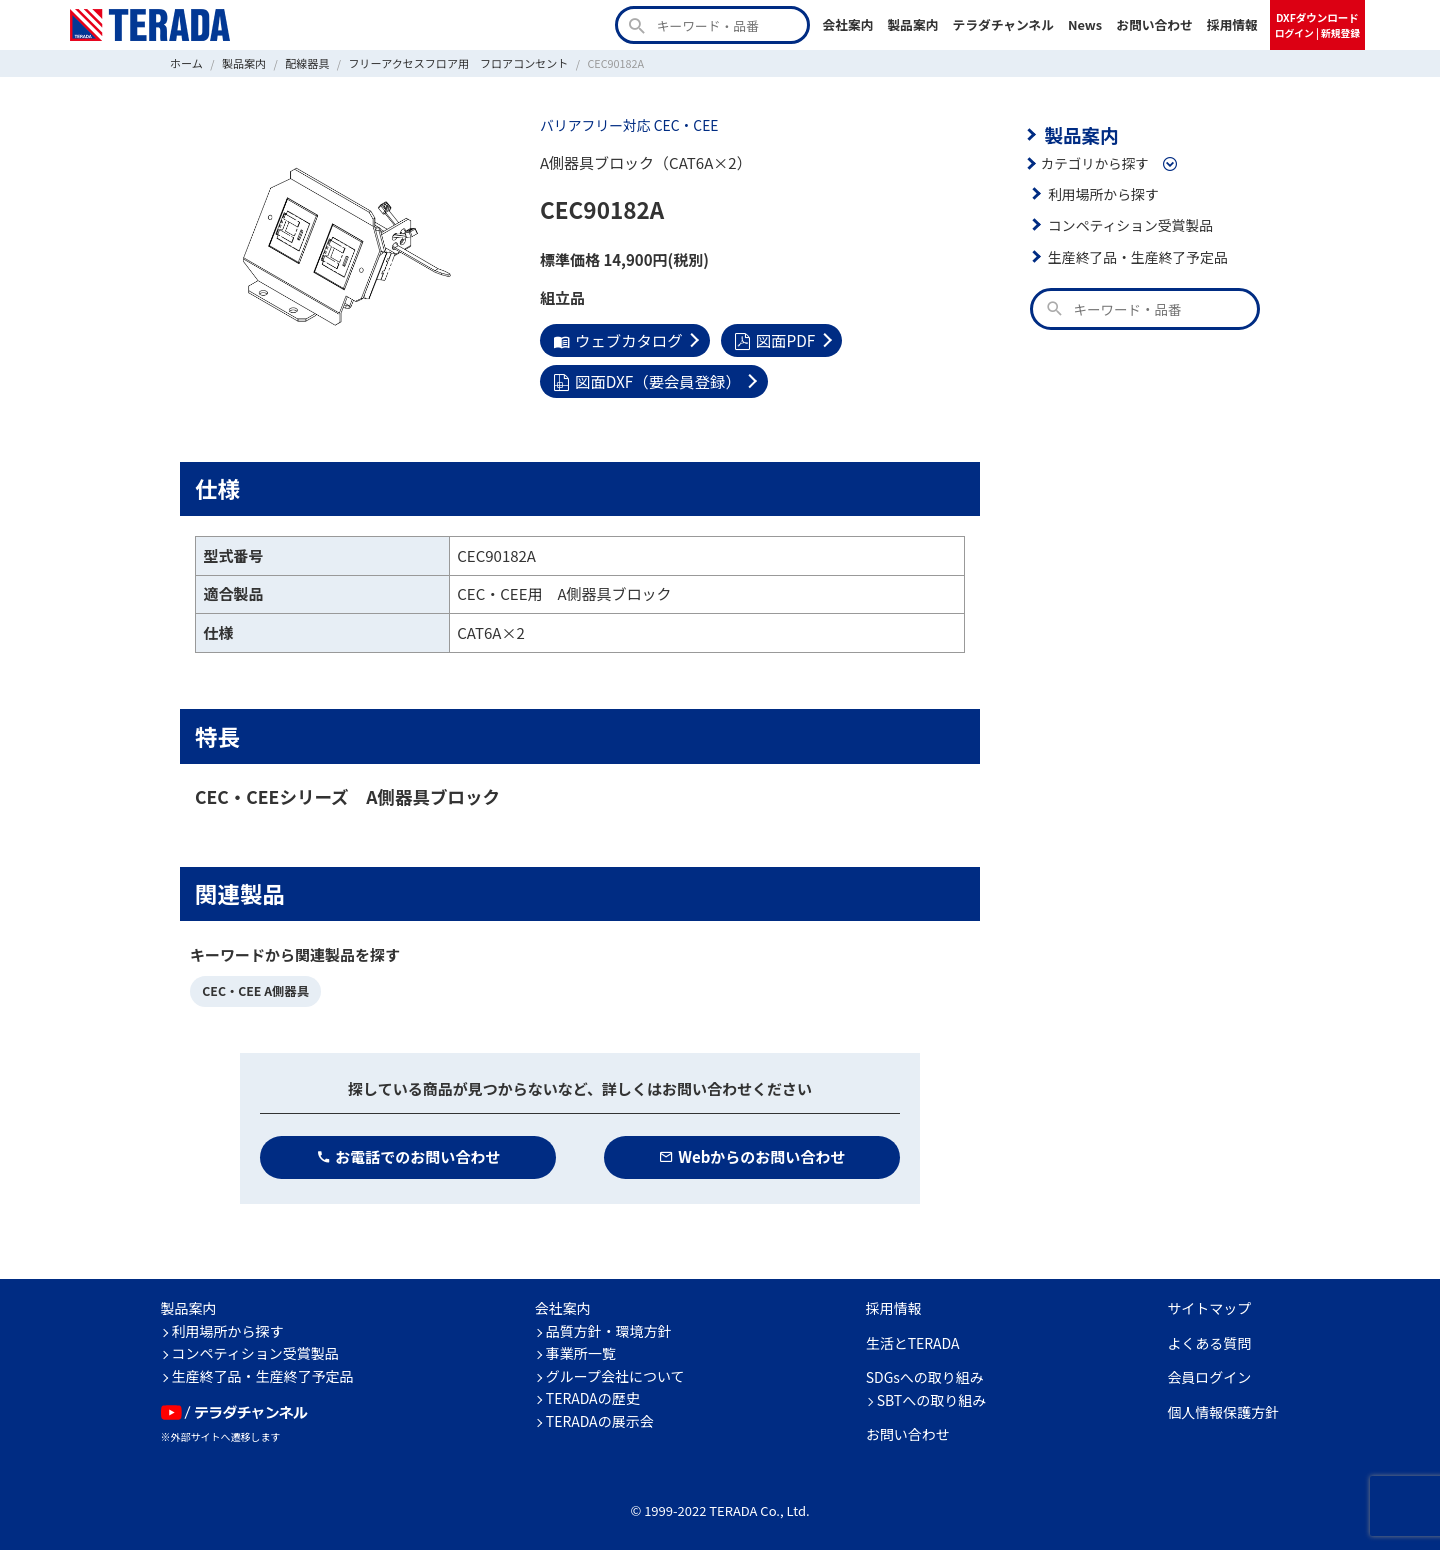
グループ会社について (615, 1373)
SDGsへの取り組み (925, 1374)
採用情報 (1232, 24)
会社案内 (847, 24)
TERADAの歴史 (593, 1395)
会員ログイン (1209, 1374)
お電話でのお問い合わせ (408, 1153)
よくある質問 (1209, 1340)
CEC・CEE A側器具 (254, 988)
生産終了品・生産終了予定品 (1136, 255)
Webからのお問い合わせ (752, 1153)
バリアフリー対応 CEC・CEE (627, 125)
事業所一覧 (581, 1350)
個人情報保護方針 (1223, 1409)
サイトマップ (1209, 1305)
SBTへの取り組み (932, 1397)
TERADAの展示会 (600, 1418)
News (1085, 24)
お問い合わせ (1154, 24)
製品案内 (912, 24)
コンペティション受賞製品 (1128, 224)
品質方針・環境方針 (609, 1328)
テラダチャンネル (1003, 24)
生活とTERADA (913, 1340)
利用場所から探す (1102, 192)
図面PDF (771, 339)
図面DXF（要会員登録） (645, 379)
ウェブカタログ (616, 339)
